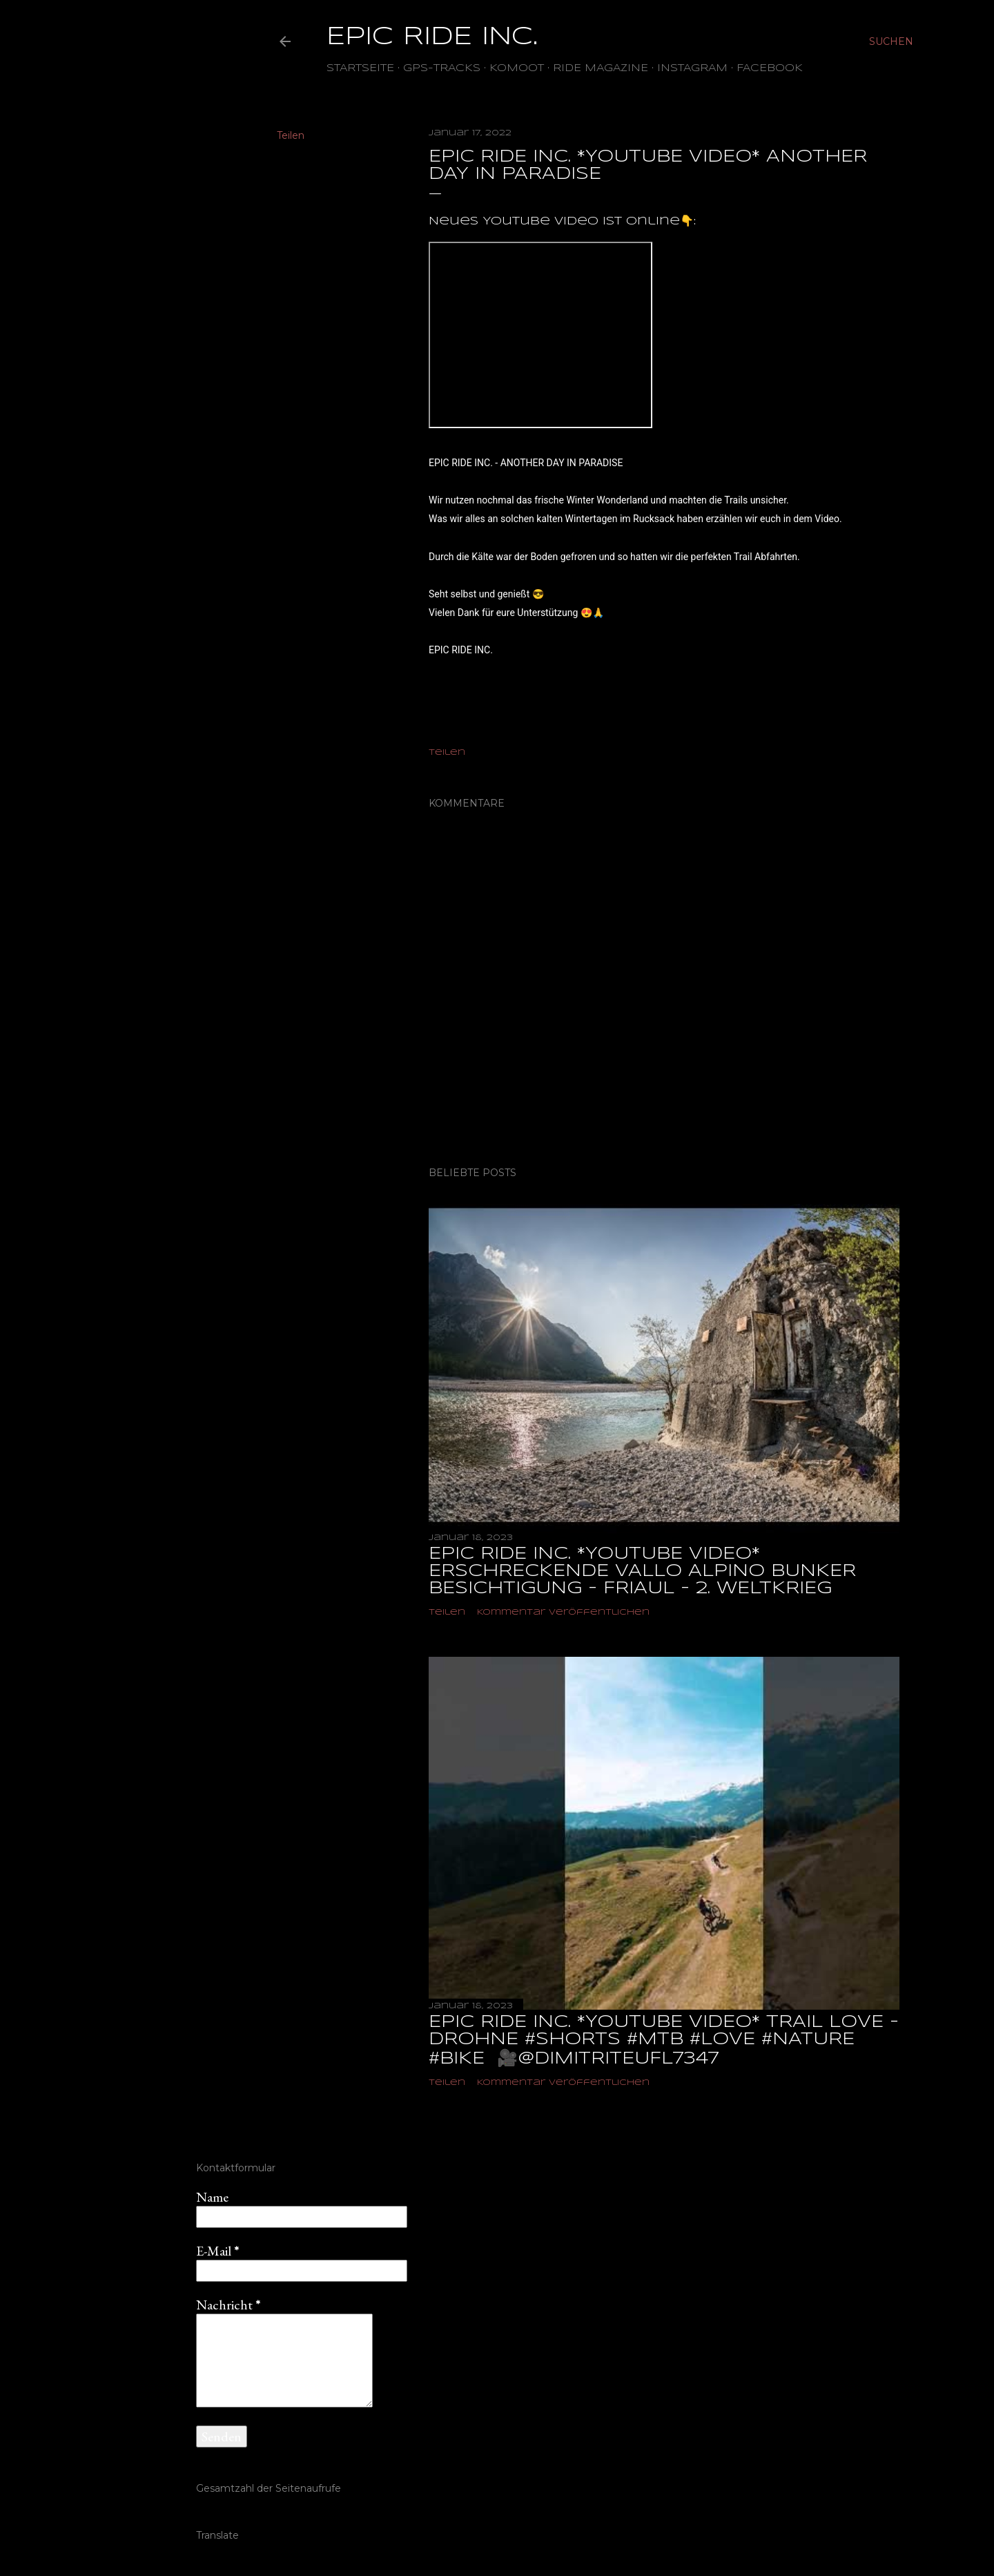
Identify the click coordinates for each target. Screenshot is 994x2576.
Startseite (360, 68)
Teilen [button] (290, 135)
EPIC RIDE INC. (432, 37)
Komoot (516, 68)
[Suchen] (891, 41)
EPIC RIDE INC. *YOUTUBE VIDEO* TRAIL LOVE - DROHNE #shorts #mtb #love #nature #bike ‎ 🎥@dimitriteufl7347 (664, 2041)
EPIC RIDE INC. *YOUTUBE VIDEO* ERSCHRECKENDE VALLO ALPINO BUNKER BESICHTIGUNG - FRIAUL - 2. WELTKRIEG (642, 1571)
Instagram (692, 68)
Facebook (770, 68)
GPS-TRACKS (441, 68)
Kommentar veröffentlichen (563, 1612)
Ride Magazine (600, 68)
